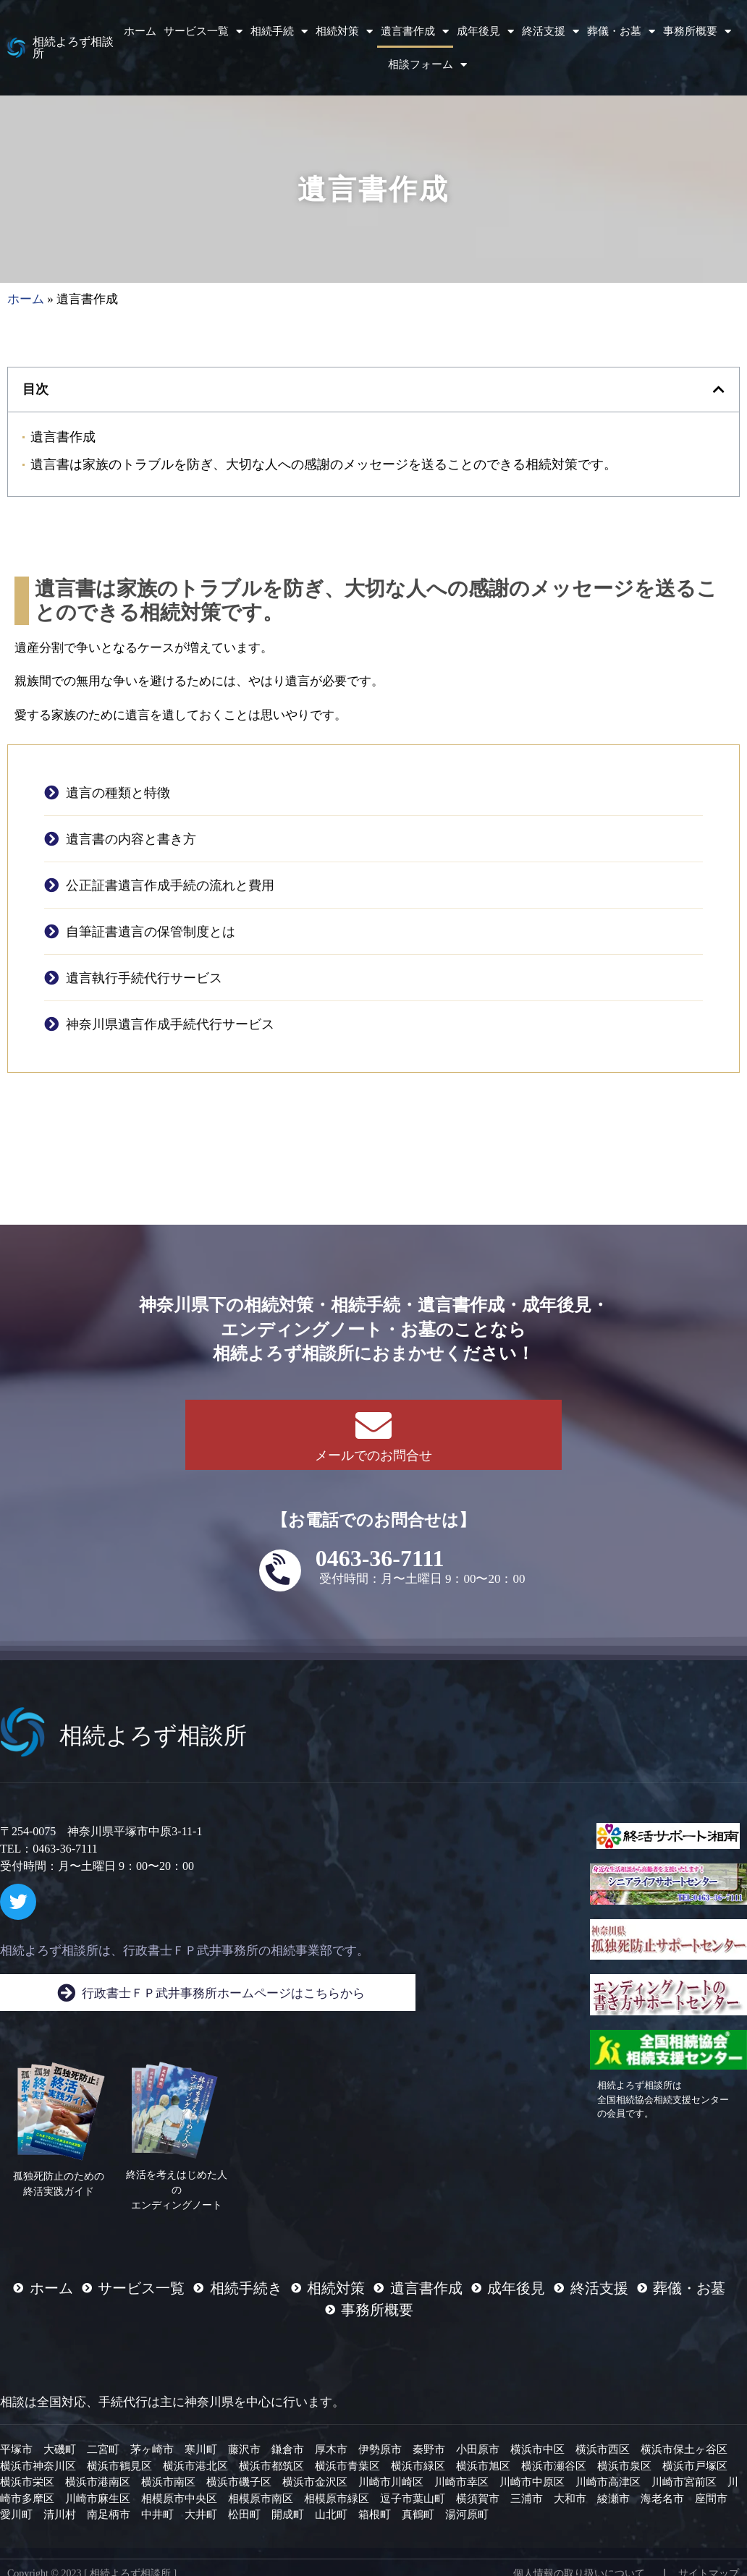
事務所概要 (697, 31)
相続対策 (344, 31)
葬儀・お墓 (621, 31)
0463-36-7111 (380, 1558)
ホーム (140, 31)
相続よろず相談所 (73, 47)
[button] (719, 389)
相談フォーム (427, 64)
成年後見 (485, 31)
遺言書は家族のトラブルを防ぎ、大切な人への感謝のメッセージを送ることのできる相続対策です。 (323, 464)
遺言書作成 (415, 31)
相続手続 (279, 31)
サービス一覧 (203, 31)
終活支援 (550, 31)
